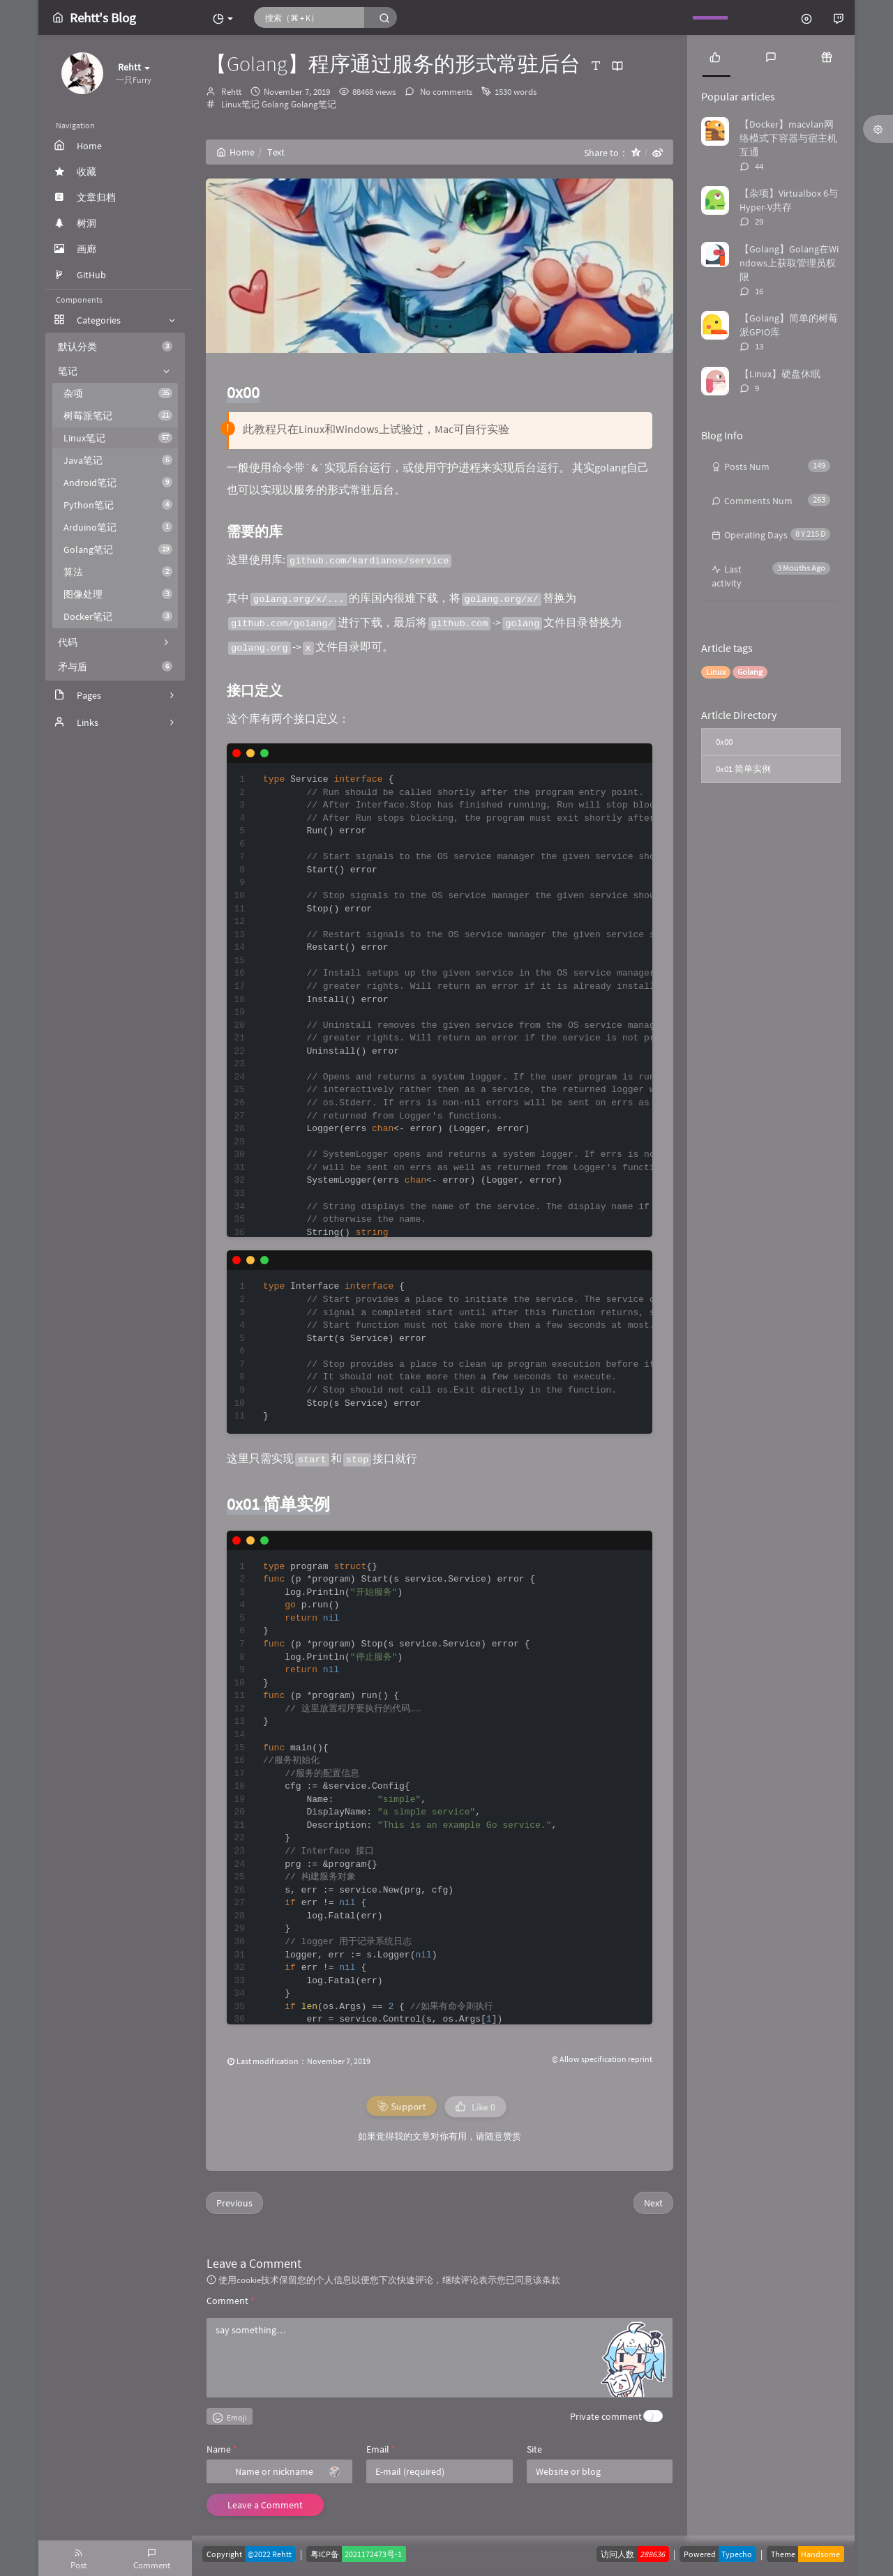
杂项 (117, 393)
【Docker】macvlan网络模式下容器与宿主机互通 (788, 138)
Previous (234, 2203)
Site (534, 2449)
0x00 (724, 742)
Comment (231, 2300)
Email (381, 2449)
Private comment (606, 2416)
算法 (117, 572)
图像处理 (117, 594)
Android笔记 (117, 482)
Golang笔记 (117, 549)
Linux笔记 (117, 438)
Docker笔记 (117, 616)
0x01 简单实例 (743, 769)
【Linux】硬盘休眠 (780, 374)
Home (235, 152)
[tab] (715, 56)
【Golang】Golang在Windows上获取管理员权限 (789, 263)
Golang (275, 104)
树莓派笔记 (117, 415)
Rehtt (231, 92)
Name (222, 2449)
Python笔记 (117, 505)
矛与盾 (115, 666)
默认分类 (115, 346)
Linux (716, 672)
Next (653, 2203)
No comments (445, 92)
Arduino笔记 (117, 527)
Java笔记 (117, 460)
